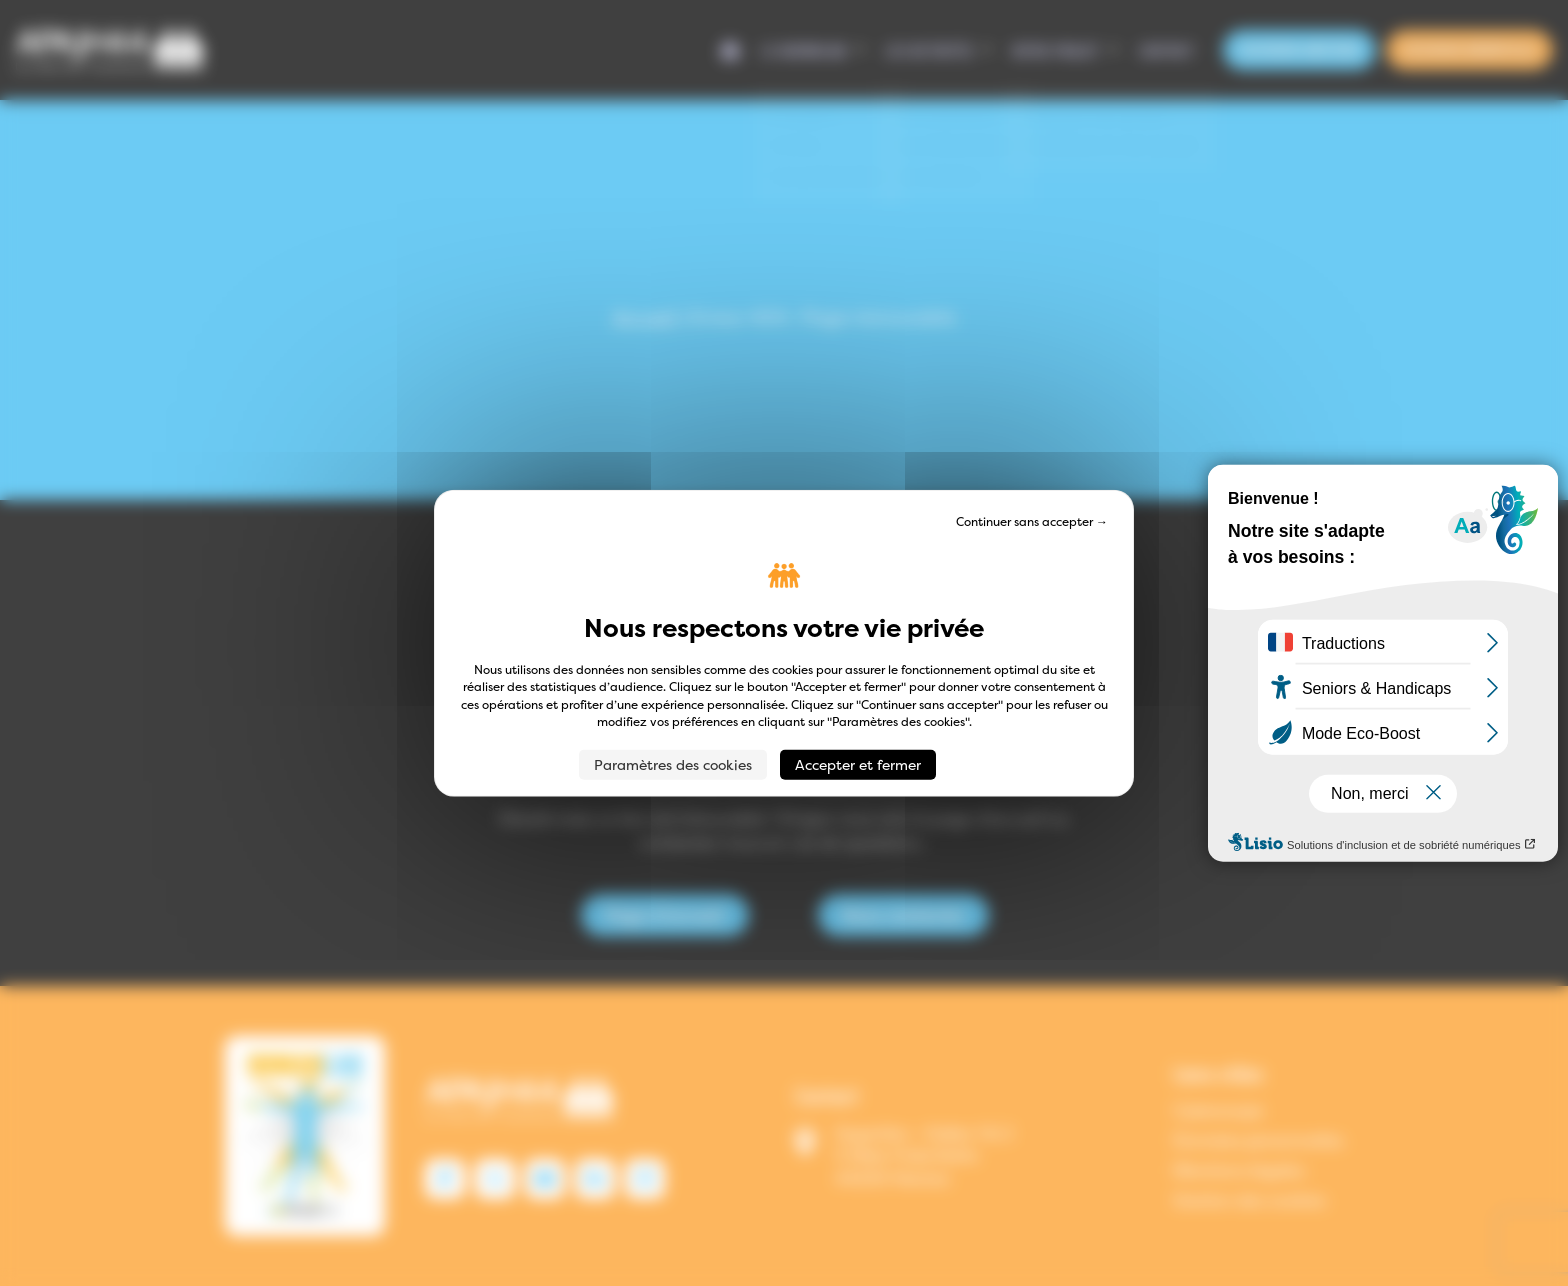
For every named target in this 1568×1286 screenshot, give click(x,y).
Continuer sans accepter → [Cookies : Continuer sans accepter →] (1032, 521)
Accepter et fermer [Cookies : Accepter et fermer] (858, 763)
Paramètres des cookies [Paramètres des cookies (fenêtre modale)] (673, 763)
